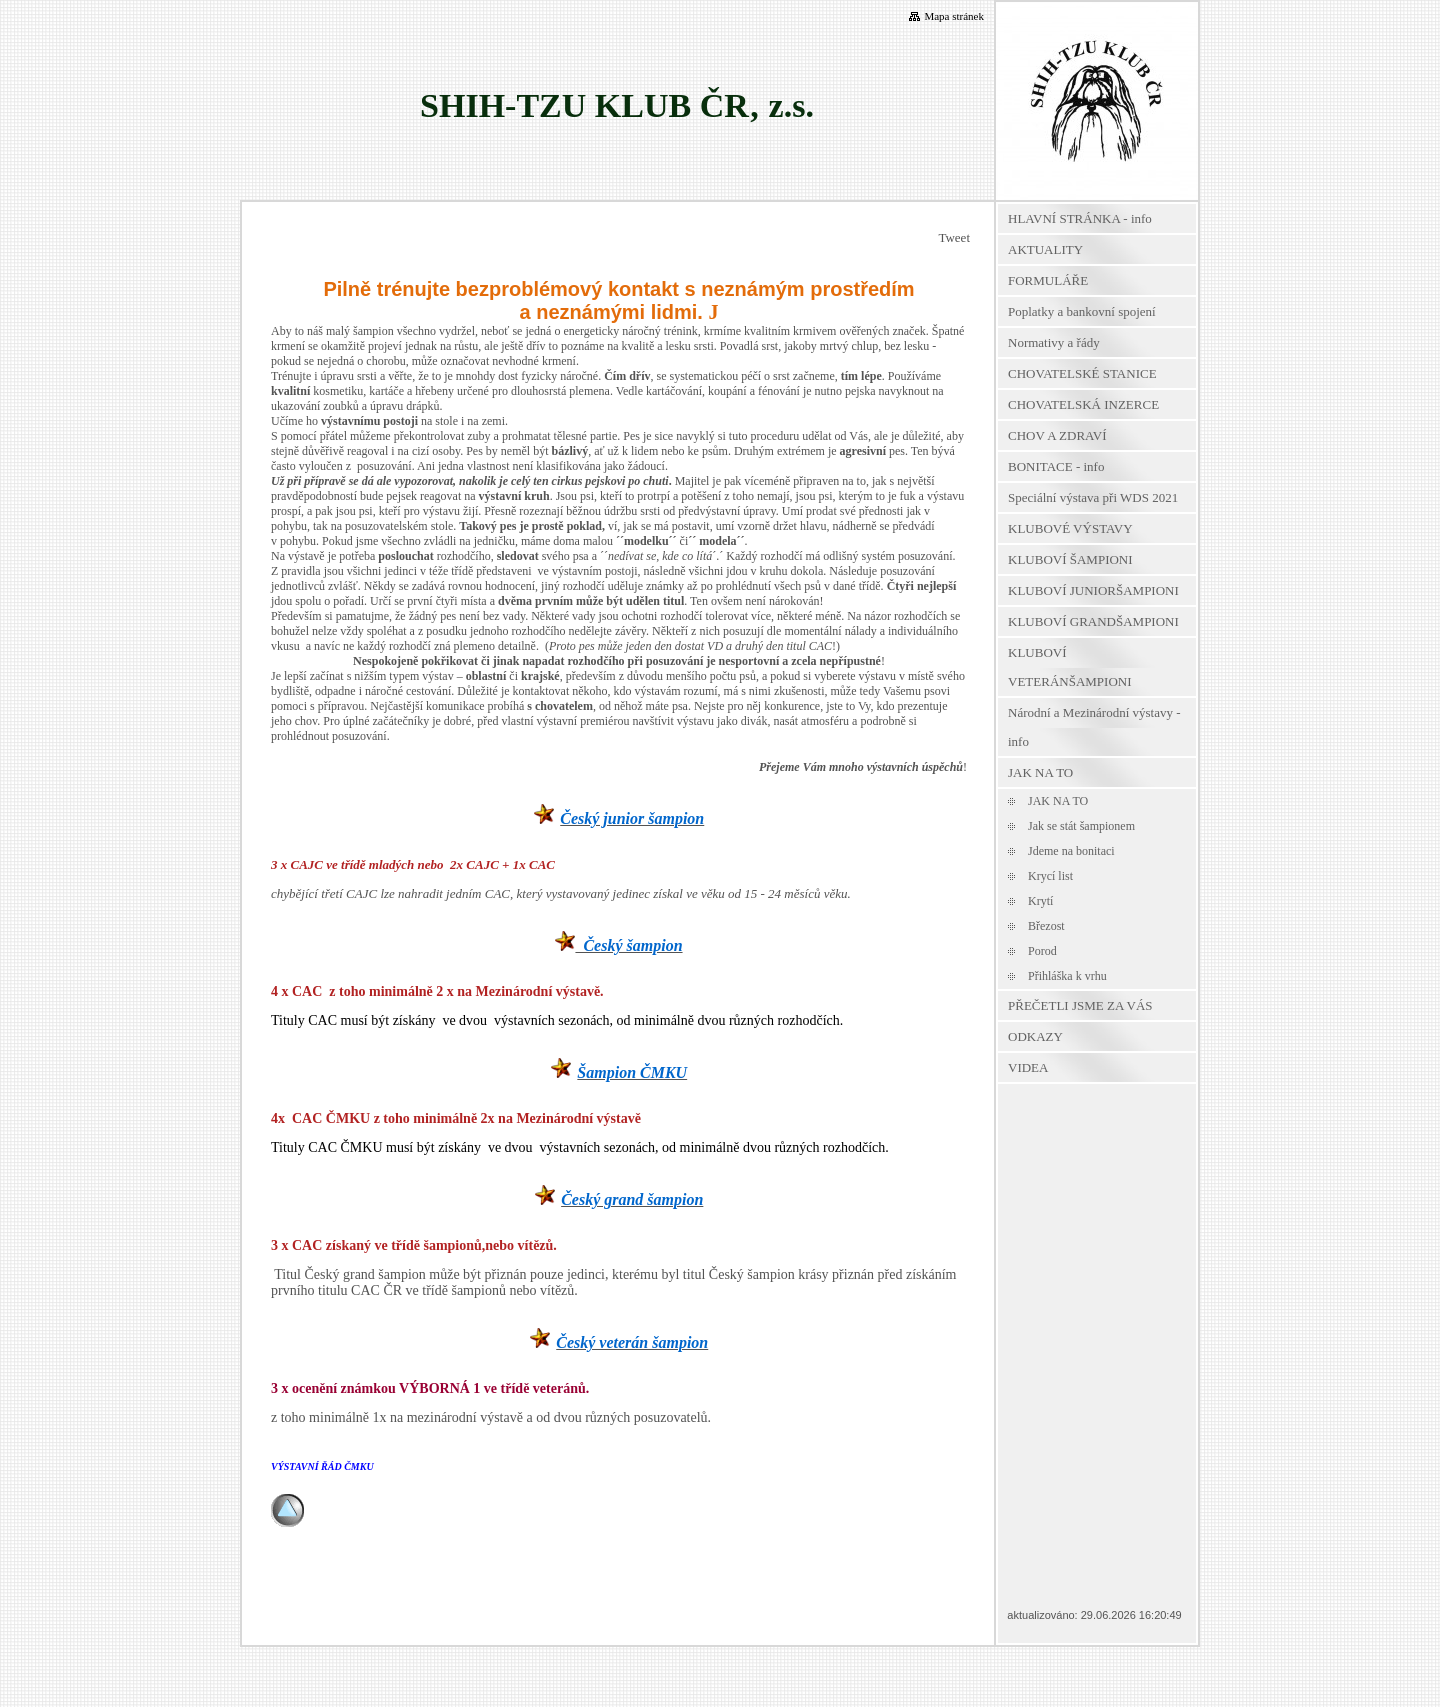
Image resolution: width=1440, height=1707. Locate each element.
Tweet (954, 237)
